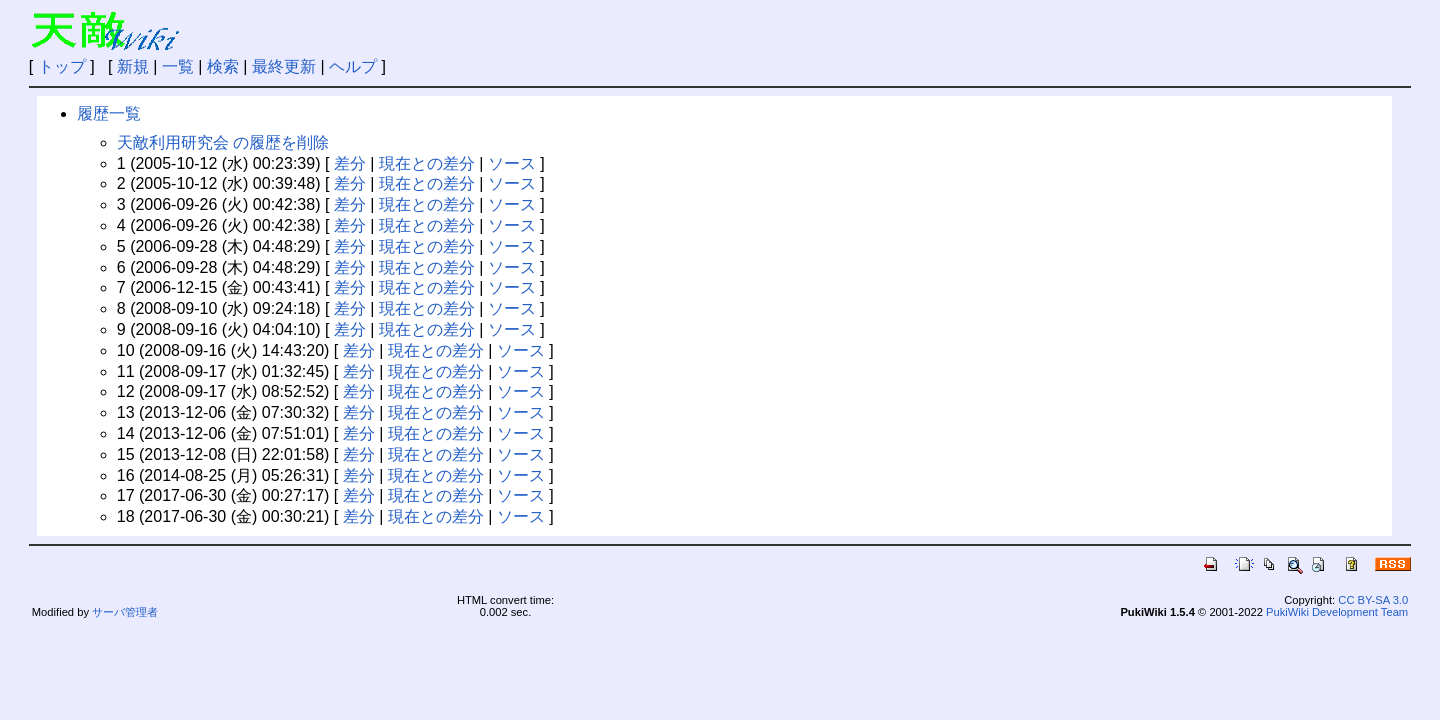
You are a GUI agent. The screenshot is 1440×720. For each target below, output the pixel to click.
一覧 (178, 66)
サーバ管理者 (125, 612)
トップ (62, 66)
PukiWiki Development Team (1337, 612)
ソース (512, 163)
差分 (350, 163)
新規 (133, 66)
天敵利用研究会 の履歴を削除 (223, 142)
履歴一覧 (109, 113)
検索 (223, 66)
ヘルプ (353, 66)
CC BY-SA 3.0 (1373, 600)
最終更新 (284, 66)
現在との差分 (427, 163)
